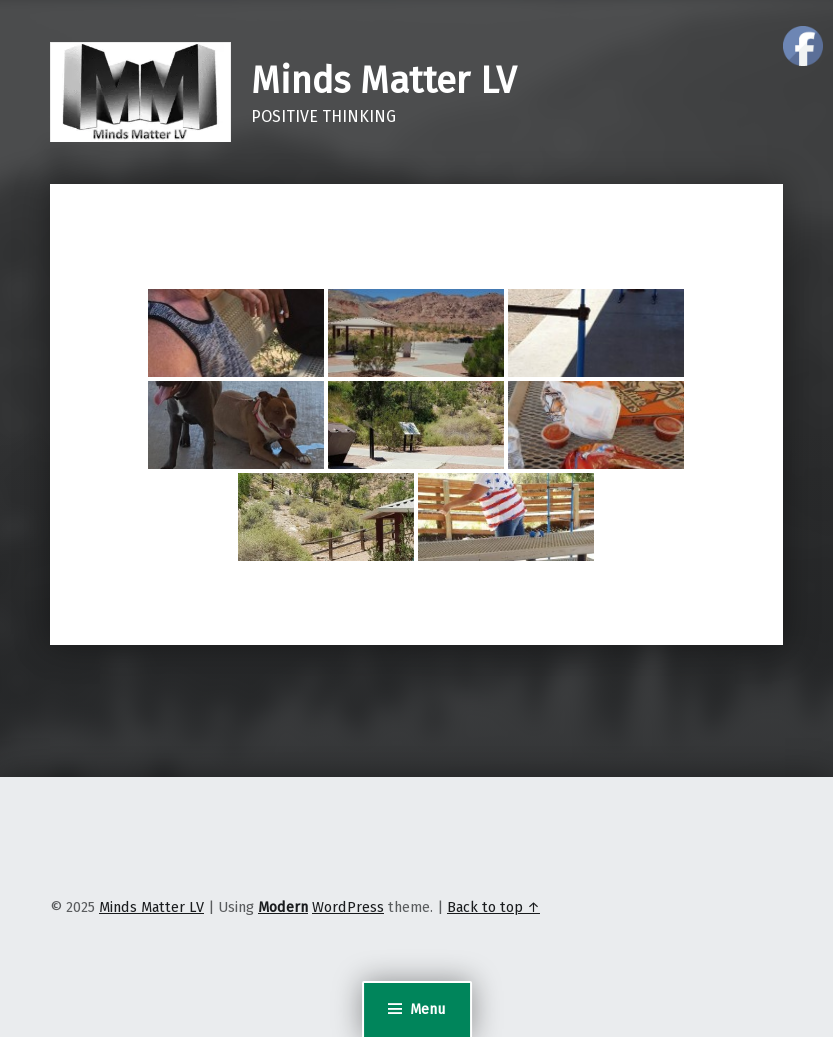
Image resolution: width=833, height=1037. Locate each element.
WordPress (348, 907)
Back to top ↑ (493, 907)
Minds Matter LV (383, 81)
